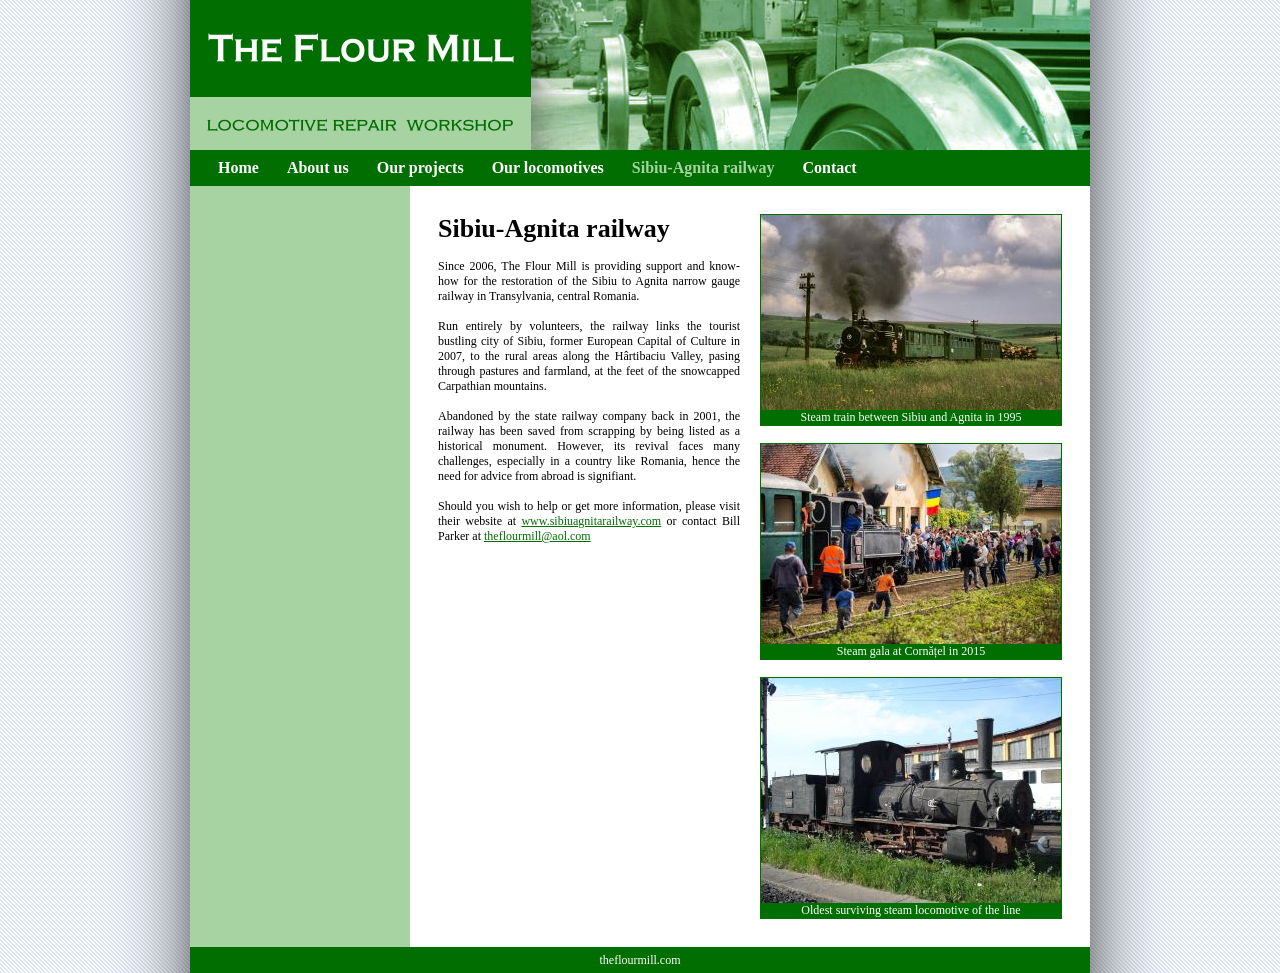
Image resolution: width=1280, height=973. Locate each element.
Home (238, 167)
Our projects (420, 167)
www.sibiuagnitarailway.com (591, 521)
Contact (829, 167)
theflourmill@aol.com (537, 536)
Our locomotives (548, 167)
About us (318, 167)
